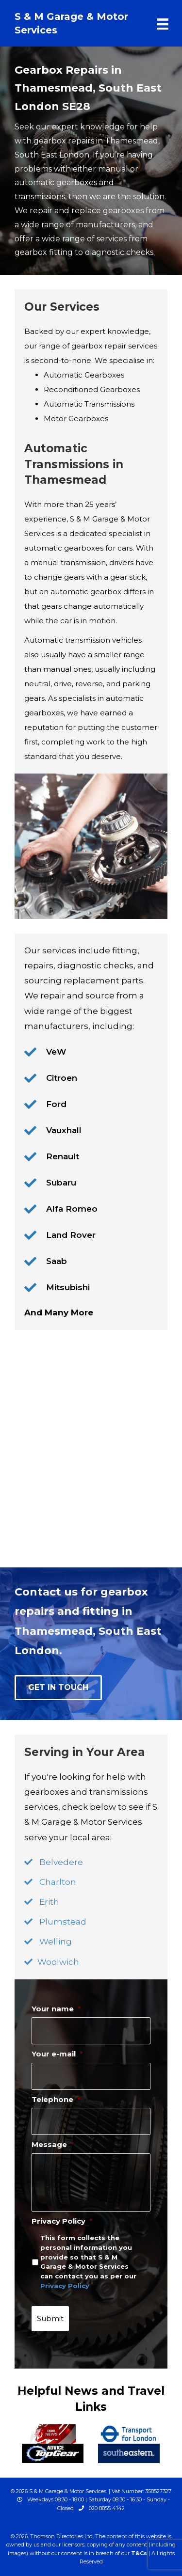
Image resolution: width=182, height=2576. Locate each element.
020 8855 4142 (107, 2508)
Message (53, 2144)
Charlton (57, 1882)
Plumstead (62, 1922)
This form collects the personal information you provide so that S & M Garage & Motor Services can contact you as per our (88, 2261)
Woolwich (58, 1962)
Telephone (56, 2099)
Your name (56, 2008)
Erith (49, 1902)
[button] (58, 1687)
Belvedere (61, 1862)
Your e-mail (57, 2053)
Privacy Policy (62, 2221)
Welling (55, 1941)
